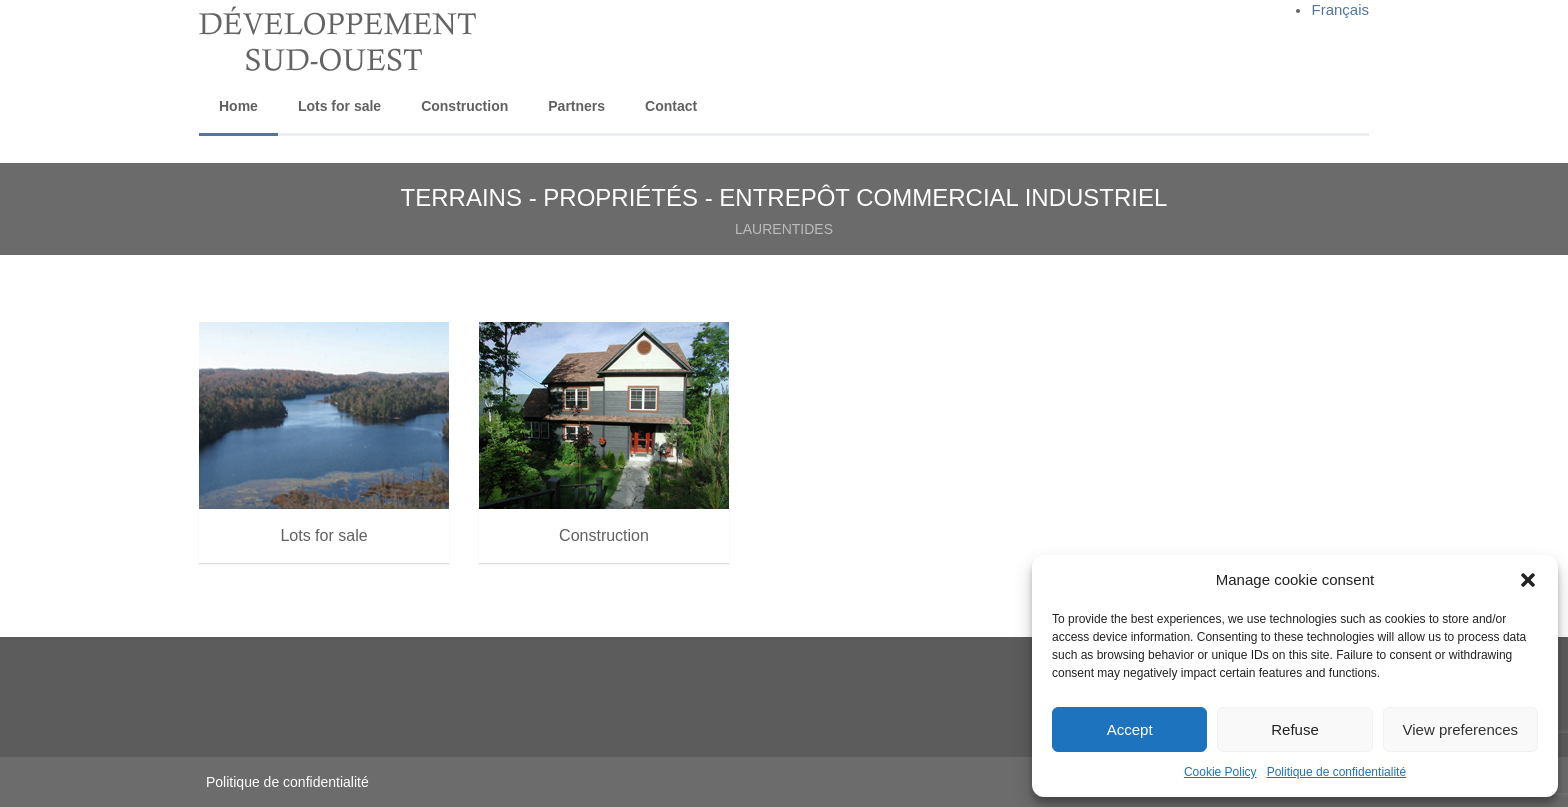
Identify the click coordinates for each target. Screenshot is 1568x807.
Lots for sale (339, 106)
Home (238, 106)
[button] (1528, 580)
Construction (464, 106)
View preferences (1461, 729)
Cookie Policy (1220, 772)
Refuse (1295, 729)
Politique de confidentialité (1336, 772)
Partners (576, 106)
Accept (1130, 729)
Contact (671, 106)
